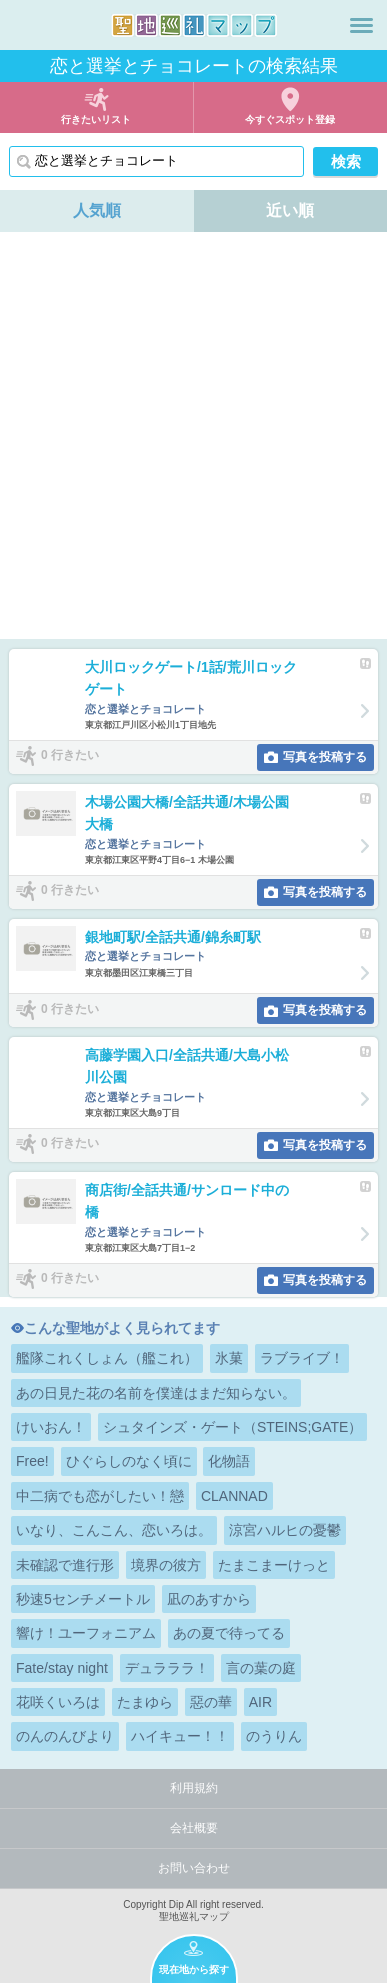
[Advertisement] (193, 435)
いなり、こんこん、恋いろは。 (114, 1530)
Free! (32, 1461)
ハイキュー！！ (180, 1736)
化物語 (229, 1461)
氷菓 (229, 1358)
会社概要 (194, 1828)
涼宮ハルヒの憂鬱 (285, 1530)
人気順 (97, 210)
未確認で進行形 (65, 1565)
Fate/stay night (62, 1668)
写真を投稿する (325, 757)
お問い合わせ (194, 1868)
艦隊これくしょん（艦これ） (107, 1358)
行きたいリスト (96, 119)
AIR (260, 1702)
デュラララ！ (167, 1668)
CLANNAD (234, 1496)
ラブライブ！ (302, 1358)
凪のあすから (209, 1599)
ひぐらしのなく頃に (129, 1461)
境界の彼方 (166, 1565)
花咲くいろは (58, 1702)
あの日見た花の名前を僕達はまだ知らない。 (156, 1393)
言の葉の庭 (261, 1668)
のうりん (274, 1736)
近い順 (290, 210)
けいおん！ (51, 1427)
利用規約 (194, 1788)
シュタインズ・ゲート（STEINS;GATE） (233, 1427)
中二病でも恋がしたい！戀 (100, 1496)
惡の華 (211, 1702)
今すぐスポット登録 (290, 119)
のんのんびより (65, 1736)
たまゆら (145, 1702)
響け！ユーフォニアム (86, 1633)
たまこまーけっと (274, 1565)
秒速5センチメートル (83, 1599)
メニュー (361, 25)
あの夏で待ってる (229, 1633)
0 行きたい (70, 756)
